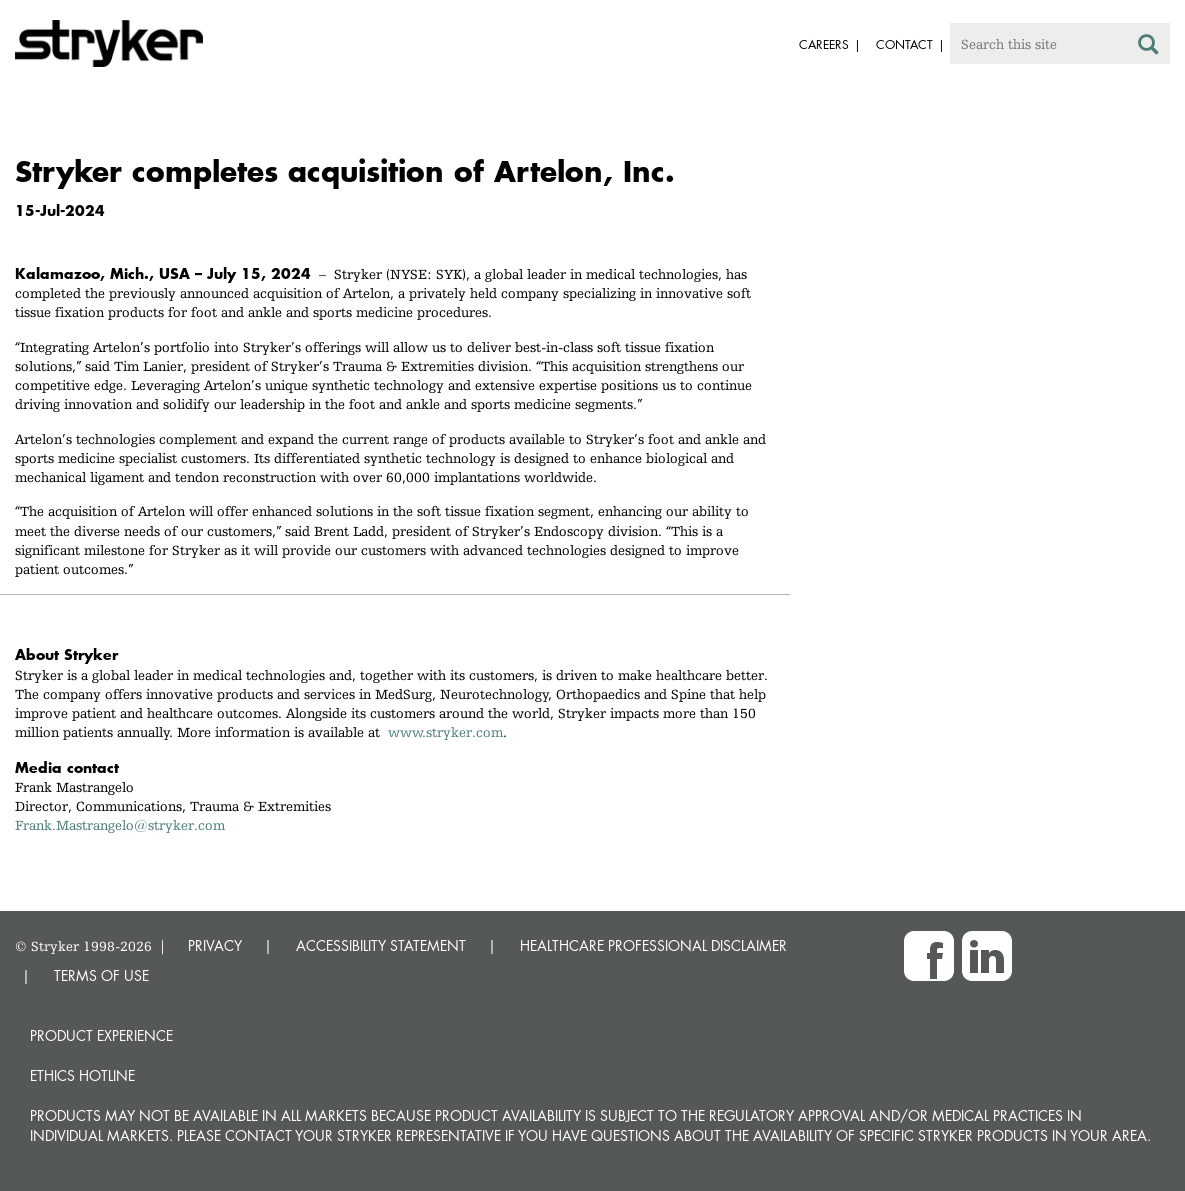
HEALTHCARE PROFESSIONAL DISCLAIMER (653, 945)
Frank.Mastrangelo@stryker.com (120, 825)
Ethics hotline (82, 1075)
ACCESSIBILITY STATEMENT (381, 945)
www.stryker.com (445, 732)
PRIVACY (215, 945)
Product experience (101, 1035)
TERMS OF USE (101, 975)
